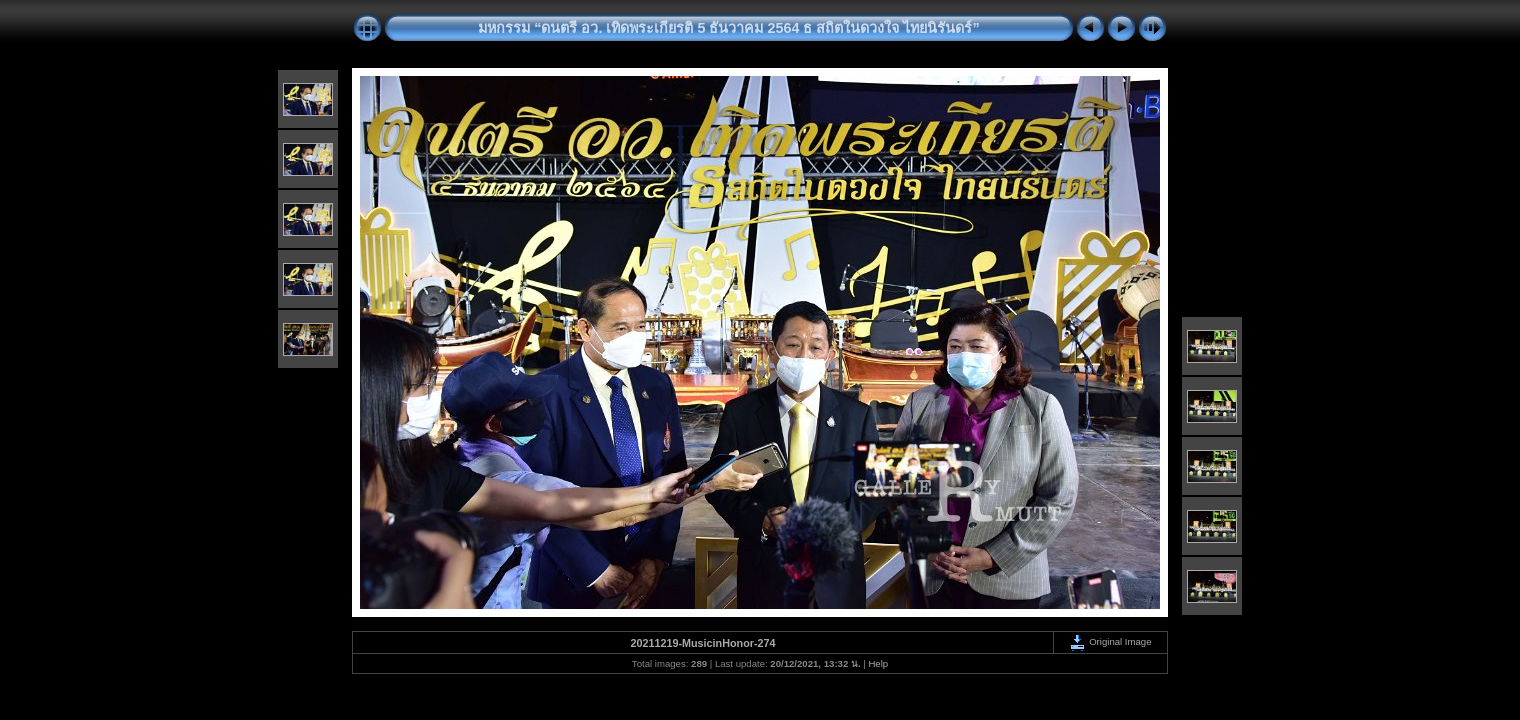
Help (878, 663)
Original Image (1110, 641)
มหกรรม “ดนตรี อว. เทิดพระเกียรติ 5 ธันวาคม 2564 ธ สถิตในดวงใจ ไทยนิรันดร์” (728, 28)
